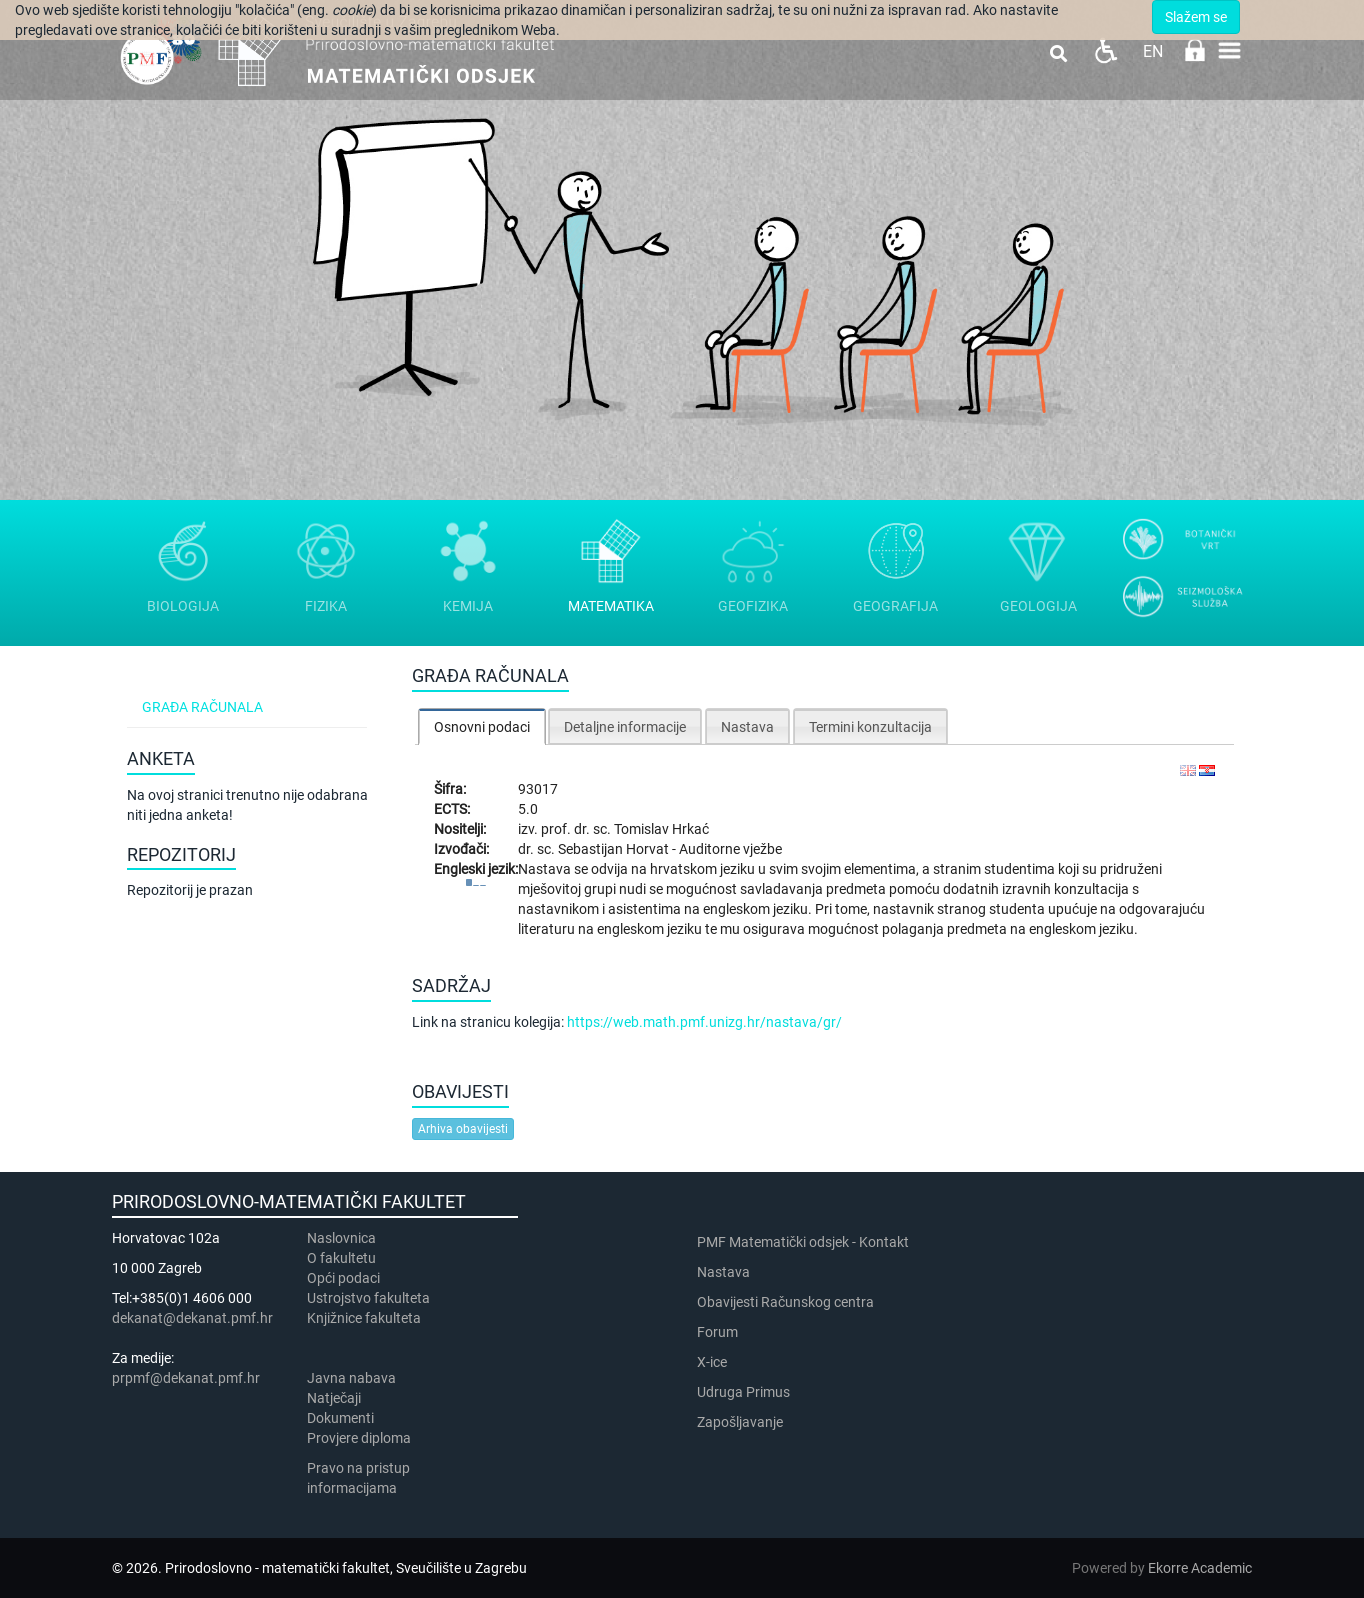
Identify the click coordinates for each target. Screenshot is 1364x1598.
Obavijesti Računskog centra (785, 1302)
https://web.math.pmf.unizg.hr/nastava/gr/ (704, 1022)
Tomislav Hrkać (661, 829)
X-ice (712, 1362)
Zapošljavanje (740, 1422)
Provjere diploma (359, 1438)
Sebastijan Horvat (615, 849)
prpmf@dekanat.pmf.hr (186, 1378)
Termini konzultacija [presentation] (870, 727)
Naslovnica (341, 1238)
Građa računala (202, 707)
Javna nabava (351, 1378)
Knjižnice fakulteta (364, 1318)
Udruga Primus (743, 1392)
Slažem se (1196, 17)
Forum (717, 1332)
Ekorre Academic (1200, 1568)
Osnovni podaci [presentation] (482, 727)
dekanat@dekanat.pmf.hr (192, 1318)
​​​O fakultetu (341, 1258)
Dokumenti (340, 1418)
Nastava (723, 1272)
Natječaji (334, 1398)
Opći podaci (343, 1278)
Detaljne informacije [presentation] (625, 727)
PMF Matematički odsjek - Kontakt (803, 1242)
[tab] (482, 726)
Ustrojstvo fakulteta (368, 1298)
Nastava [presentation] (747, 727)
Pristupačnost (1105, 50)
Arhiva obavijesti (463, 1129)
